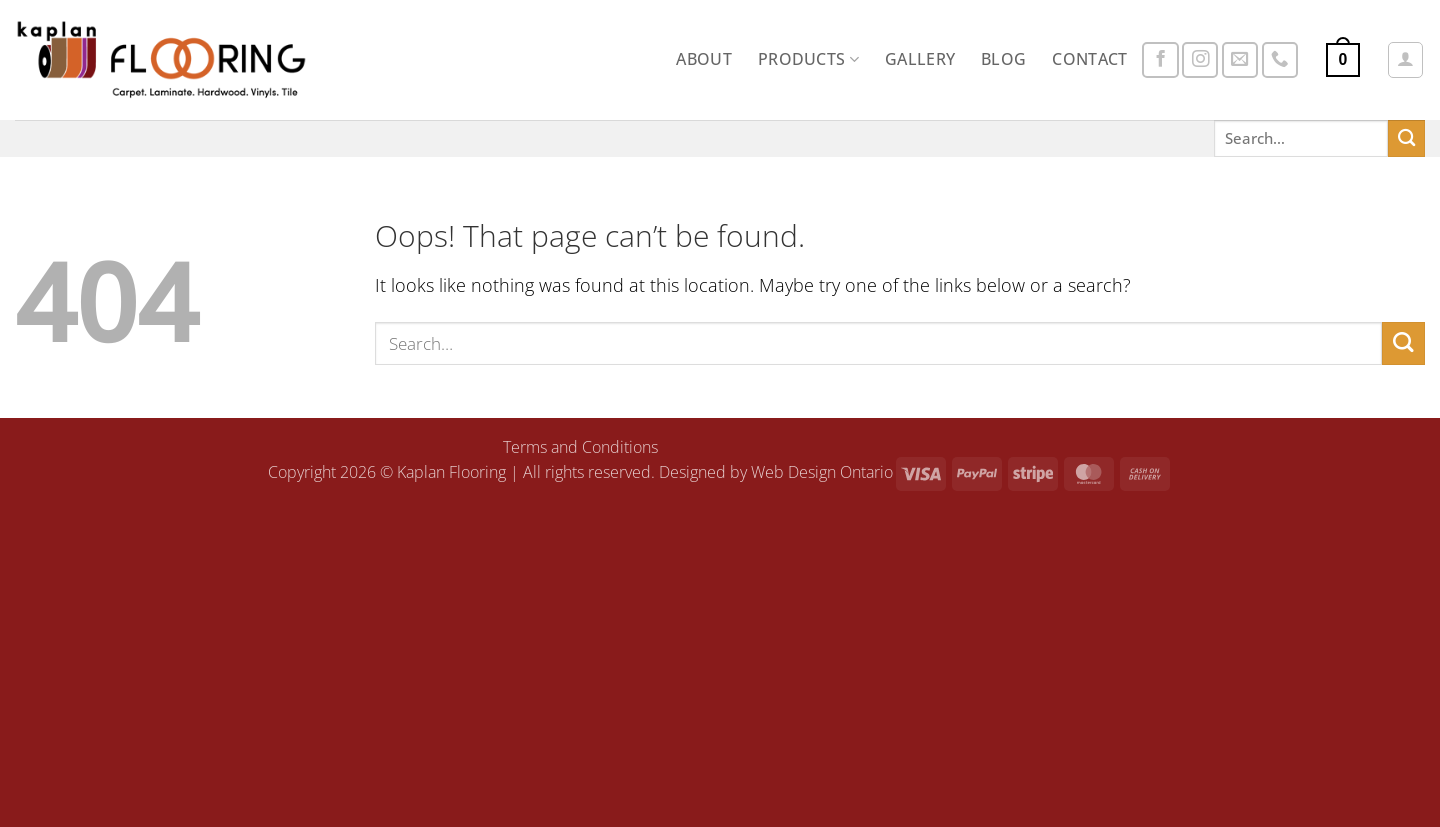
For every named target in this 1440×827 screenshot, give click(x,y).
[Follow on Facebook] (1160, 60)
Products (808, 59)
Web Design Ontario (822, 472)
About (704, 59)
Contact (1089, 59)
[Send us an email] (1240, 60)
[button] (1343, 60)
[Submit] (1406, 138)
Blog (1003, 59)
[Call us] (1280, 60)
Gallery (920, 59)
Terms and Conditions (580, 447)
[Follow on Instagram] (1200, 60)
